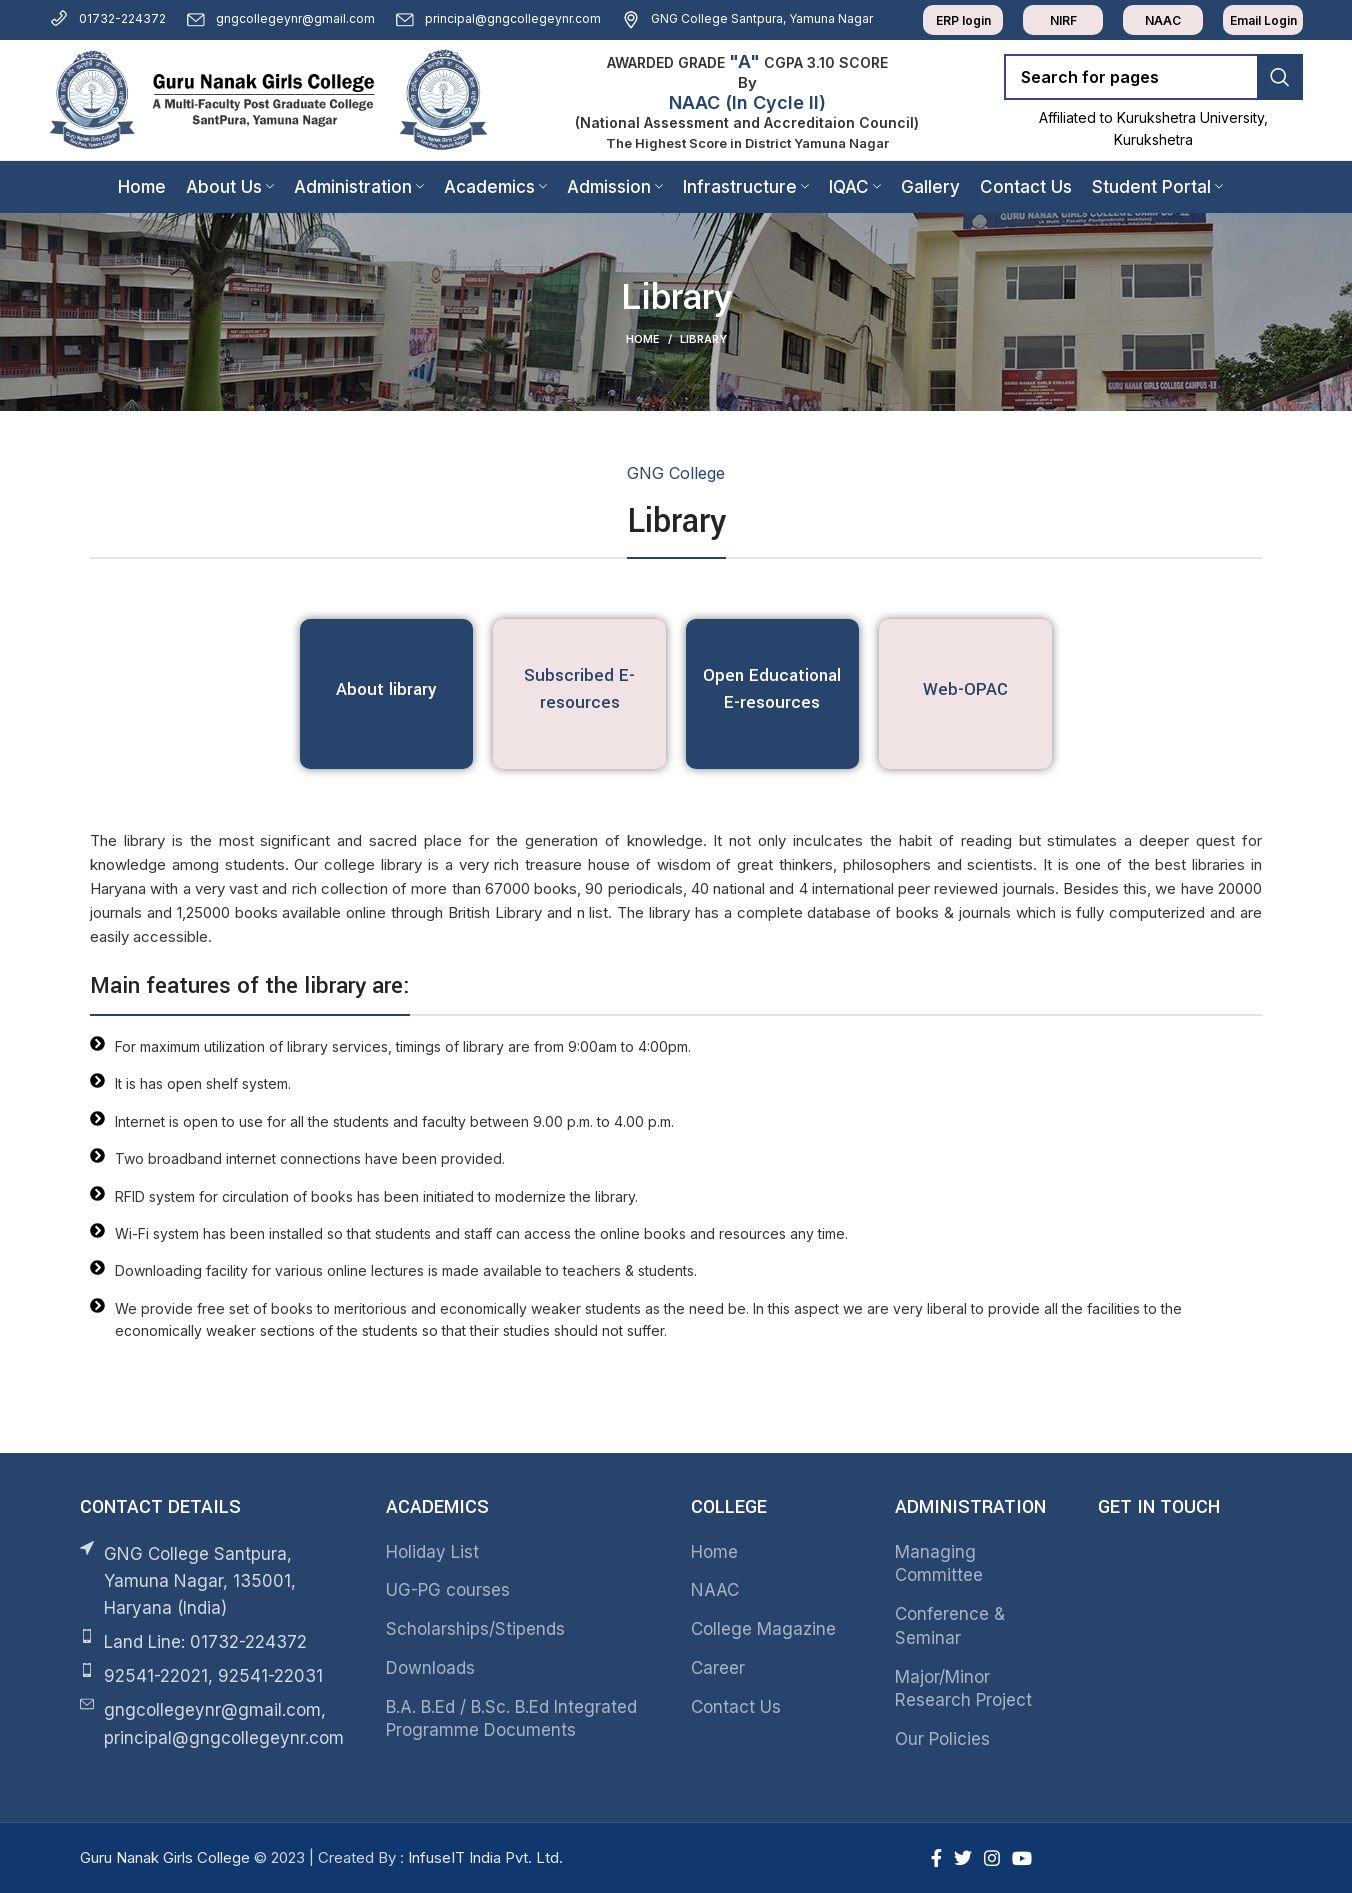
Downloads (430, 1668)
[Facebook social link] (936, 1858)
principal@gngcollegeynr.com (498, 18)
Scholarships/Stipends (475, 1629)
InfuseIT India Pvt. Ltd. (485, 1857)
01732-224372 (107, 18)
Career (718, 1668)
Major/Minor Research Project (963, 1689)
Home (643, 339)
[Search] (1153, 77)
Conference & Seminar (950, 1626)
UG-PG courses (448, 1590)
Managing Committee (939, 1564)
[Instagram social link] (992, 1858)
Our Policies (942, 1739)
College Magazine (763, 1629)
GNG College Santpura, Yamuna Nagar (747, 18)
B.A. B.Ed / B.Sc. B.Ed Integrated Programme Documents (511, 1719)
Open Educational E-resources (772, 689)
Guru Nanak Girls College (167, 1857)
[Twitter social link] (963, 1858)
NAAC (715, 1590)
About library (387, 689)
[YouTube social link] (1022, 1858)
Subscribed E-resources (579, 689)
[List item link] (218, 1642)
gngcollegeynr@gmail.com (280, 18)
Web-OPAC (965, 689)
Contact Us (736, 1707)
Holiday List (432, 1552)
